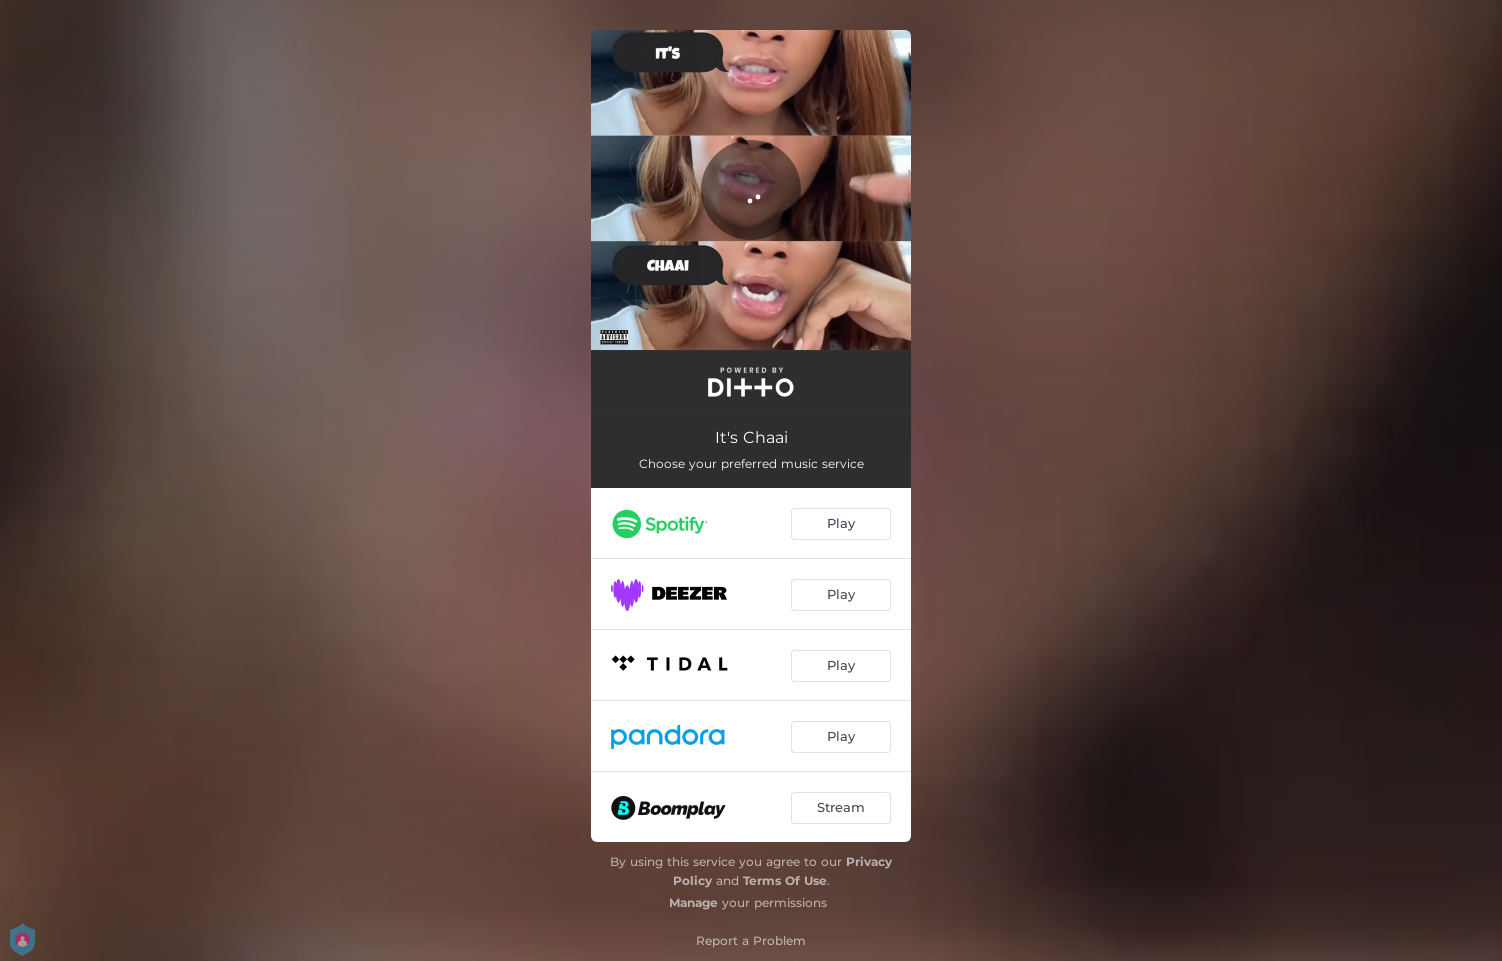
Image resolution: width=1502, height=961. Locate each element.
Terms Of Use (785, 880)
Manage (693, 902)
